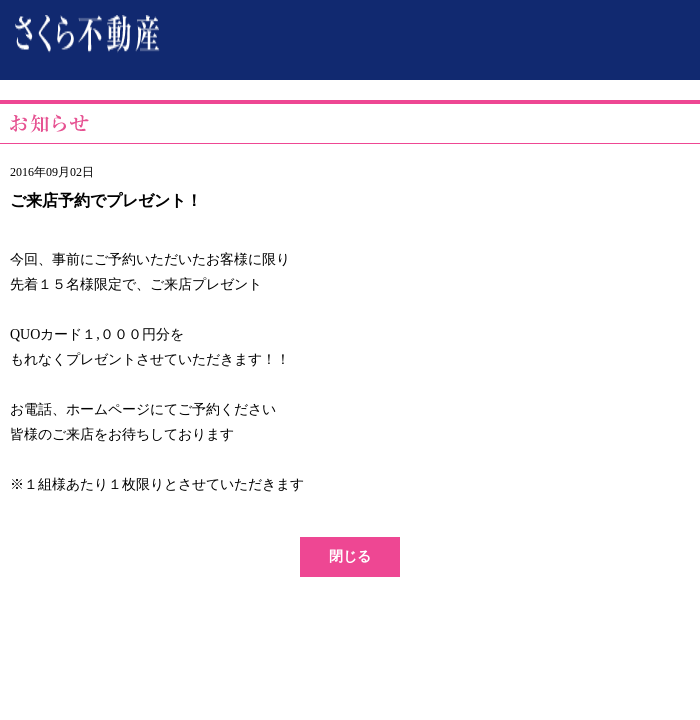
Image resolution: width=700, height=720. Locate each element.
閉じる (350, 556)
